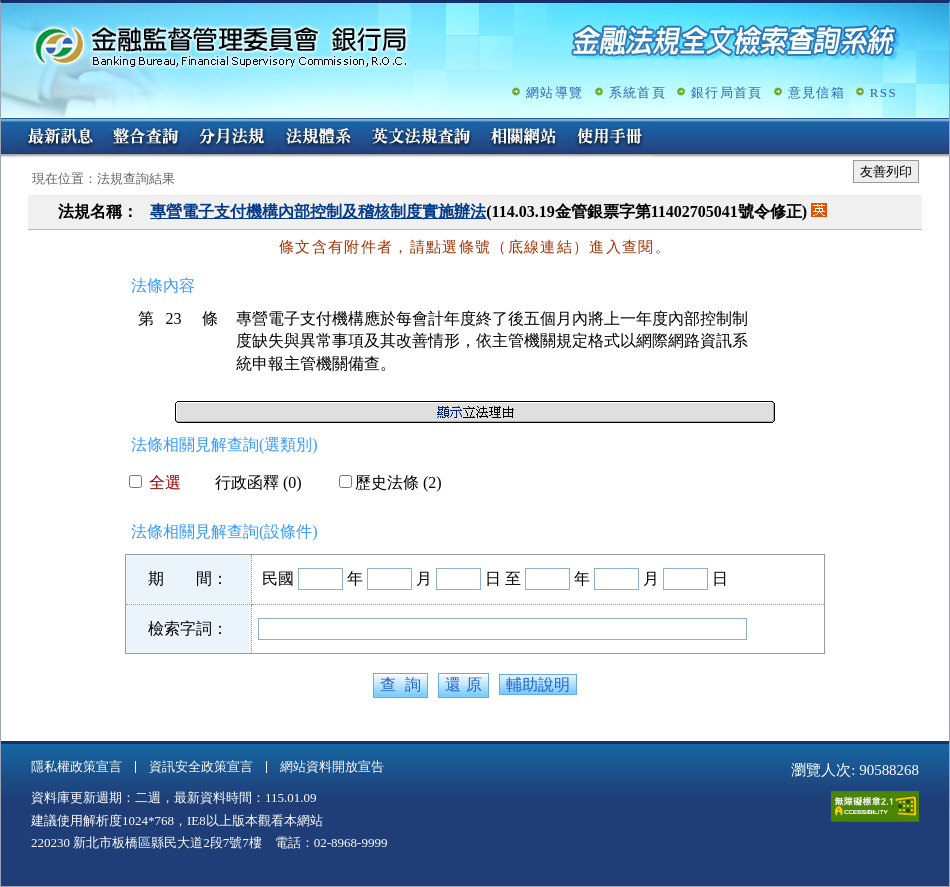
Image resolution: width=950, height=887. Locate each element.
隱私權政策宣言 (76, 766)
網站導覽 (554, 92)
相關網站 (524, 138)
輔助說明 (538, 684)
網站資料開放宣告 (332, 766)
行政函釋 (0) (250, 482)
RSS (883, 92)
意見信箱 (816, 92)
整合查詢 (146, 138)
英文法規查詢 (421, 138)
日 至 (503, 578)
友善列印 (886, 171)
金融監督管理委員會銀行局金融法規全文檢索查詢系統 (221, 45)
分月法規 (232, 138)
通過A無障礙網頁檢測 (875, 806)
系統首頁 (637, 92)
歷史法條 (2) (390, 482)
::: (7, 126)
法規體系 (318, 138)
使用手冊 (610, 138)
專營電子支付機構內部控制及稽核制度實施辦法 (318, 211)
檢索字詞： (188, 628)
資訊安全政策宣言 (201, 766)
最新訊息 (60, 138)
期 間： (188, 578)
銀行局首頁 (727, 92)
